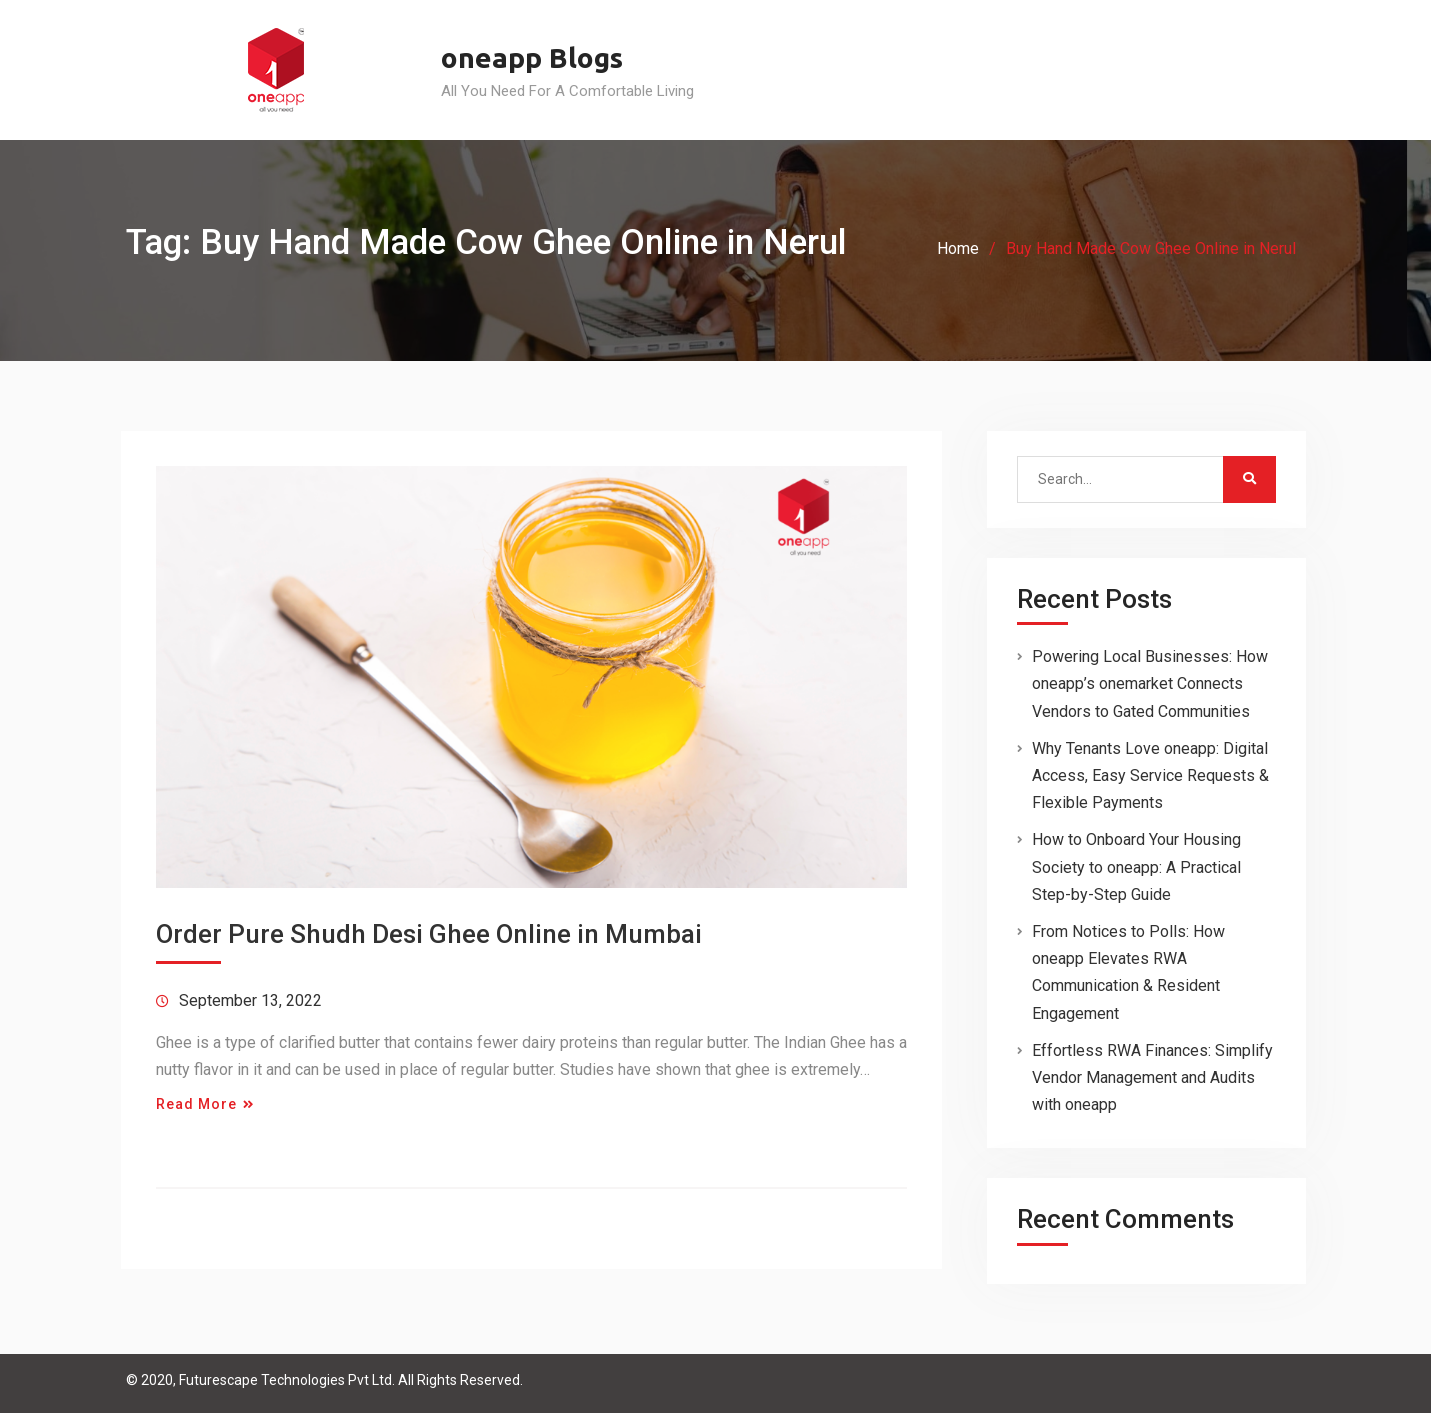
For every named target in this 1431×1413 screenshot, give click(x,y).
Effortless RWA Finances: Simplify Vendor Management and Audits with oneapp (1152, 1077)
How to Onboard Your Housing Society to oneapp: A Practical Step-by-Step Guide (1136, 866)
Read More (196, 1104)
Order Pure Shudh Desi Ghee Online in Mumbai (429, 934)
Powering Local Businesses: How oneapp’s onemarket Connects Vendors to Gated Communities (1150, 683)
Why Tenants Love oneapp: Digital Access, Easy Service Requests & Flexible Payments (1150, 775)
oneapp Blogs (532, 57)
